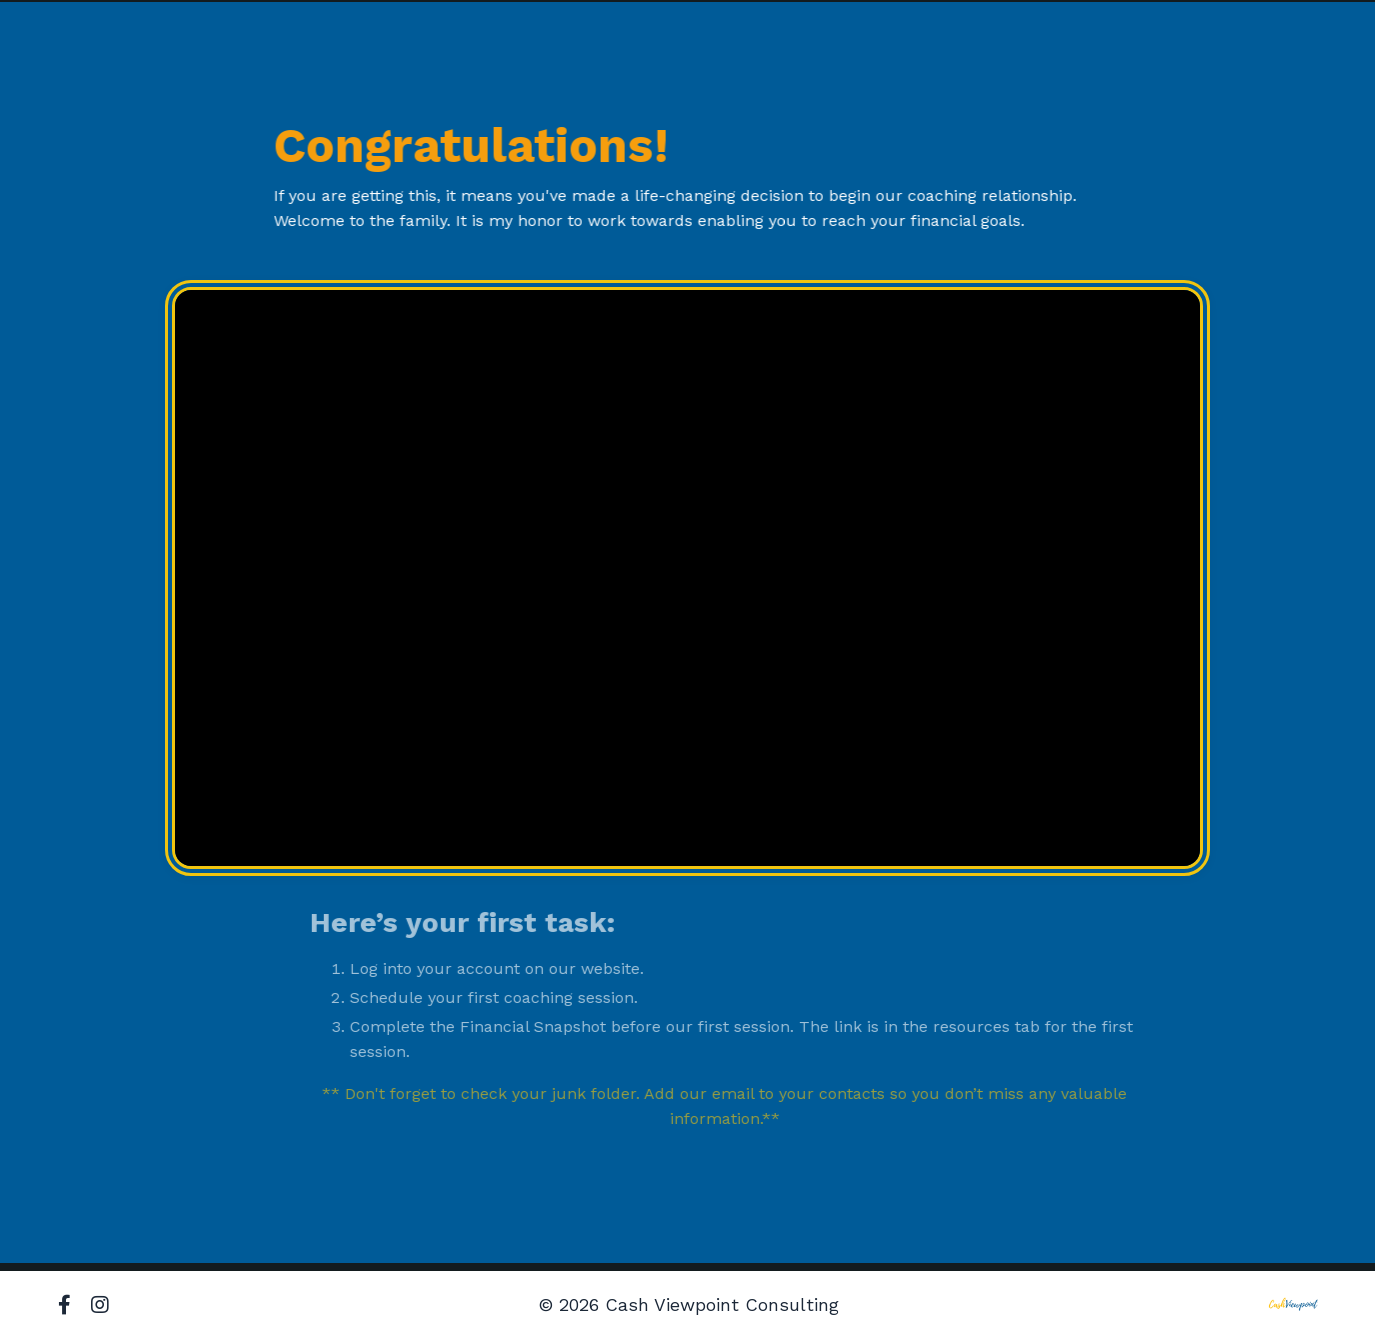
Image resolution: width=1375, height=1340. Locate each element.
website (628, 968)
